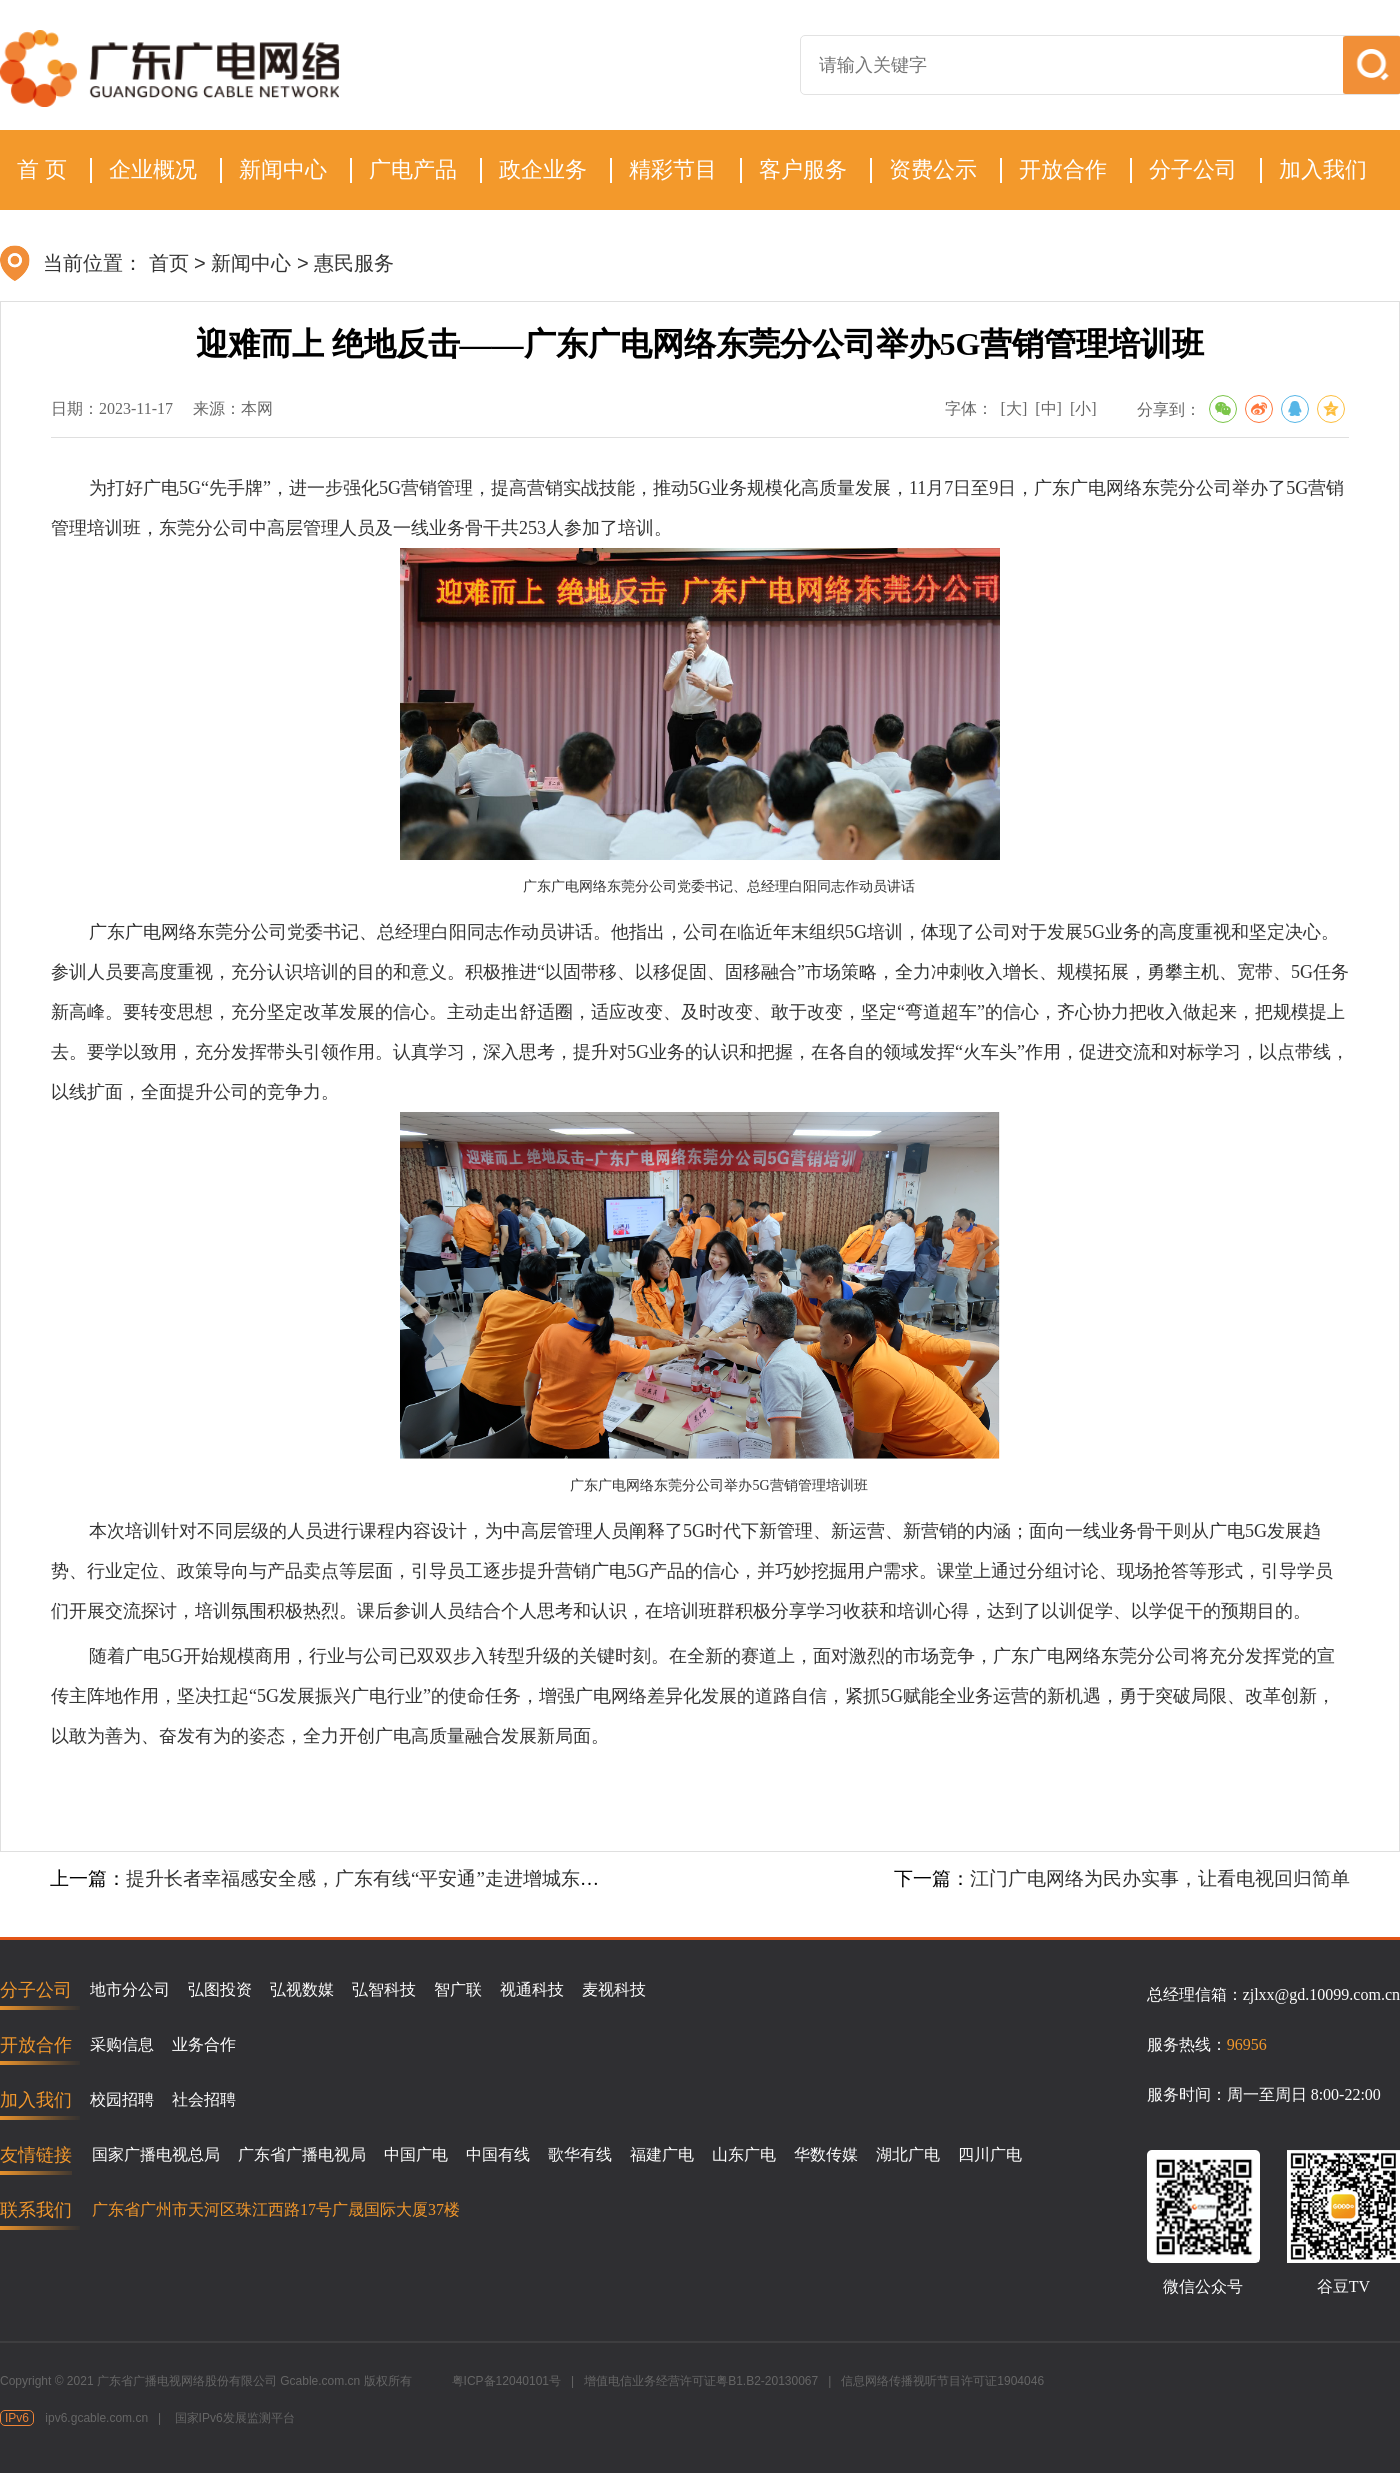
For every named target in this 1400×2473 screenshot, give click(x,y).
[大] (1014, 408)
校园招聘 (122, 2099)
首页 (169, 263)
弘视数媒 (302, 1989)
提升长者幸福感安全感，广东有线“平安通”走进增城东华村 (372, 1878)
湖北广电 (908, 2154)
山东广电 (744, 2154)
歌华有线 (580, 2154)
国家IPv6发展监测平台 (235, 2418)
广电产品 (413, 169)
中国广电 (416, 2154)
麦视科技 (614, 1989)
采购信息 (122, 2044)
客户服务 (803, 169)
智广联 (458, 1989)
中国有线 (498, 2154)
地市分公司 (130, 1989)
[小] (1083, 408)
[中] (1048, 408)
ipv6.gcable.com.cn (96, 2418)
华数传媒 (826, 2154)
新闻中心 (283, 169)
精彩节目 (673, 169)
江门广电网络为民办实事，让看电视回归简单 (1160, 1878)
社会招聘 (204, 2099)
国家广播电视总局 (156, 2154)
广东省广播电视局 (302, 2154)
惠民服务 (354, 263)
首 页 (42, 169)
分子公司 (1193, 169)
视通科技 (532, 1989)
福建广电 (662, 2154)
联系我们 (36, 2210)
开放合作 (1063, 169)
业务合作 (204, 2044)
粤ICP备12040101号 (506, 2381)
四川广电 (990, 2154)
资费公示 (933, 169)
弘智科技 (384, 1989)
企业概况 (153, 169)
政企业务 (543, 169)
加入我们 (1323, 169)
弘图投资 (220, 1989)
